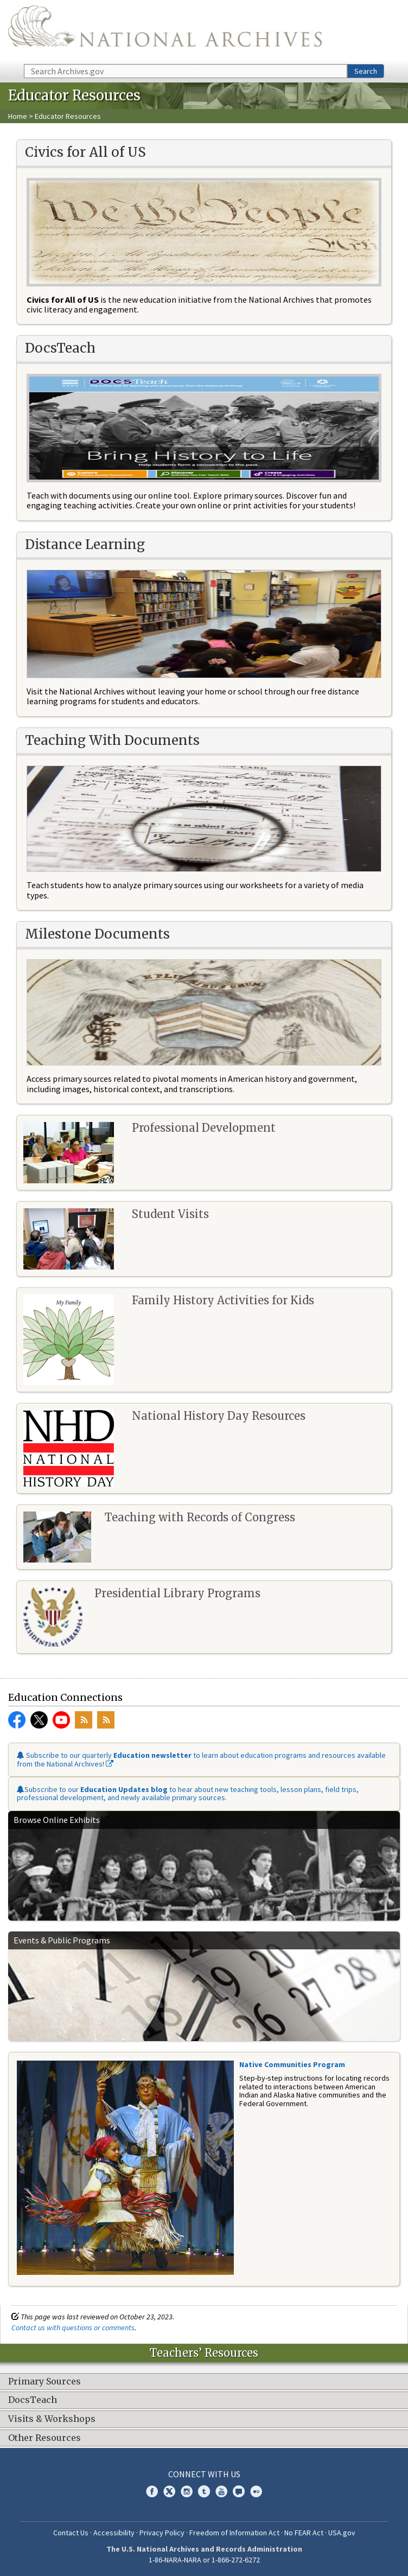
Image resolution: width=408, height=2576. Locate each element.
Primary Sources (44, 2382)
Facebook (16, 1720)
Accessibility (114, 2532)
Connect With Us (204, 2474)
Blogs (238, 2491)
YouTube (61, 1720)
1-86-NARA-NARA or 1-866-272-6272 (204, 2560)
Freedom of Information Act (234, 2532)
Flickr (256, 2491)
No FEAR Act (303, 2532)
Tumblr (204, 2491)
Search (365, 71)
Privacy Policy (161, 2532)
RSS (83, 1720)
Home (17, 116)
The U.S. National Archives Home (165, 31)
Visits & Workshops (51, 2419)
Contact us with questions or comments (73, 2327)
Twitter (39, 1720)
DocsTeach (32, 2400)
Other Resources (44, 2438)
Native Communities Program (292, 2064)
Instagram (186, 2491)
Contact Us (70, 2532)
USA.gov (341, 2532)
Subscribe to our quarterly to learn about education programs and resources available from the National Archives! (201, 1759)
